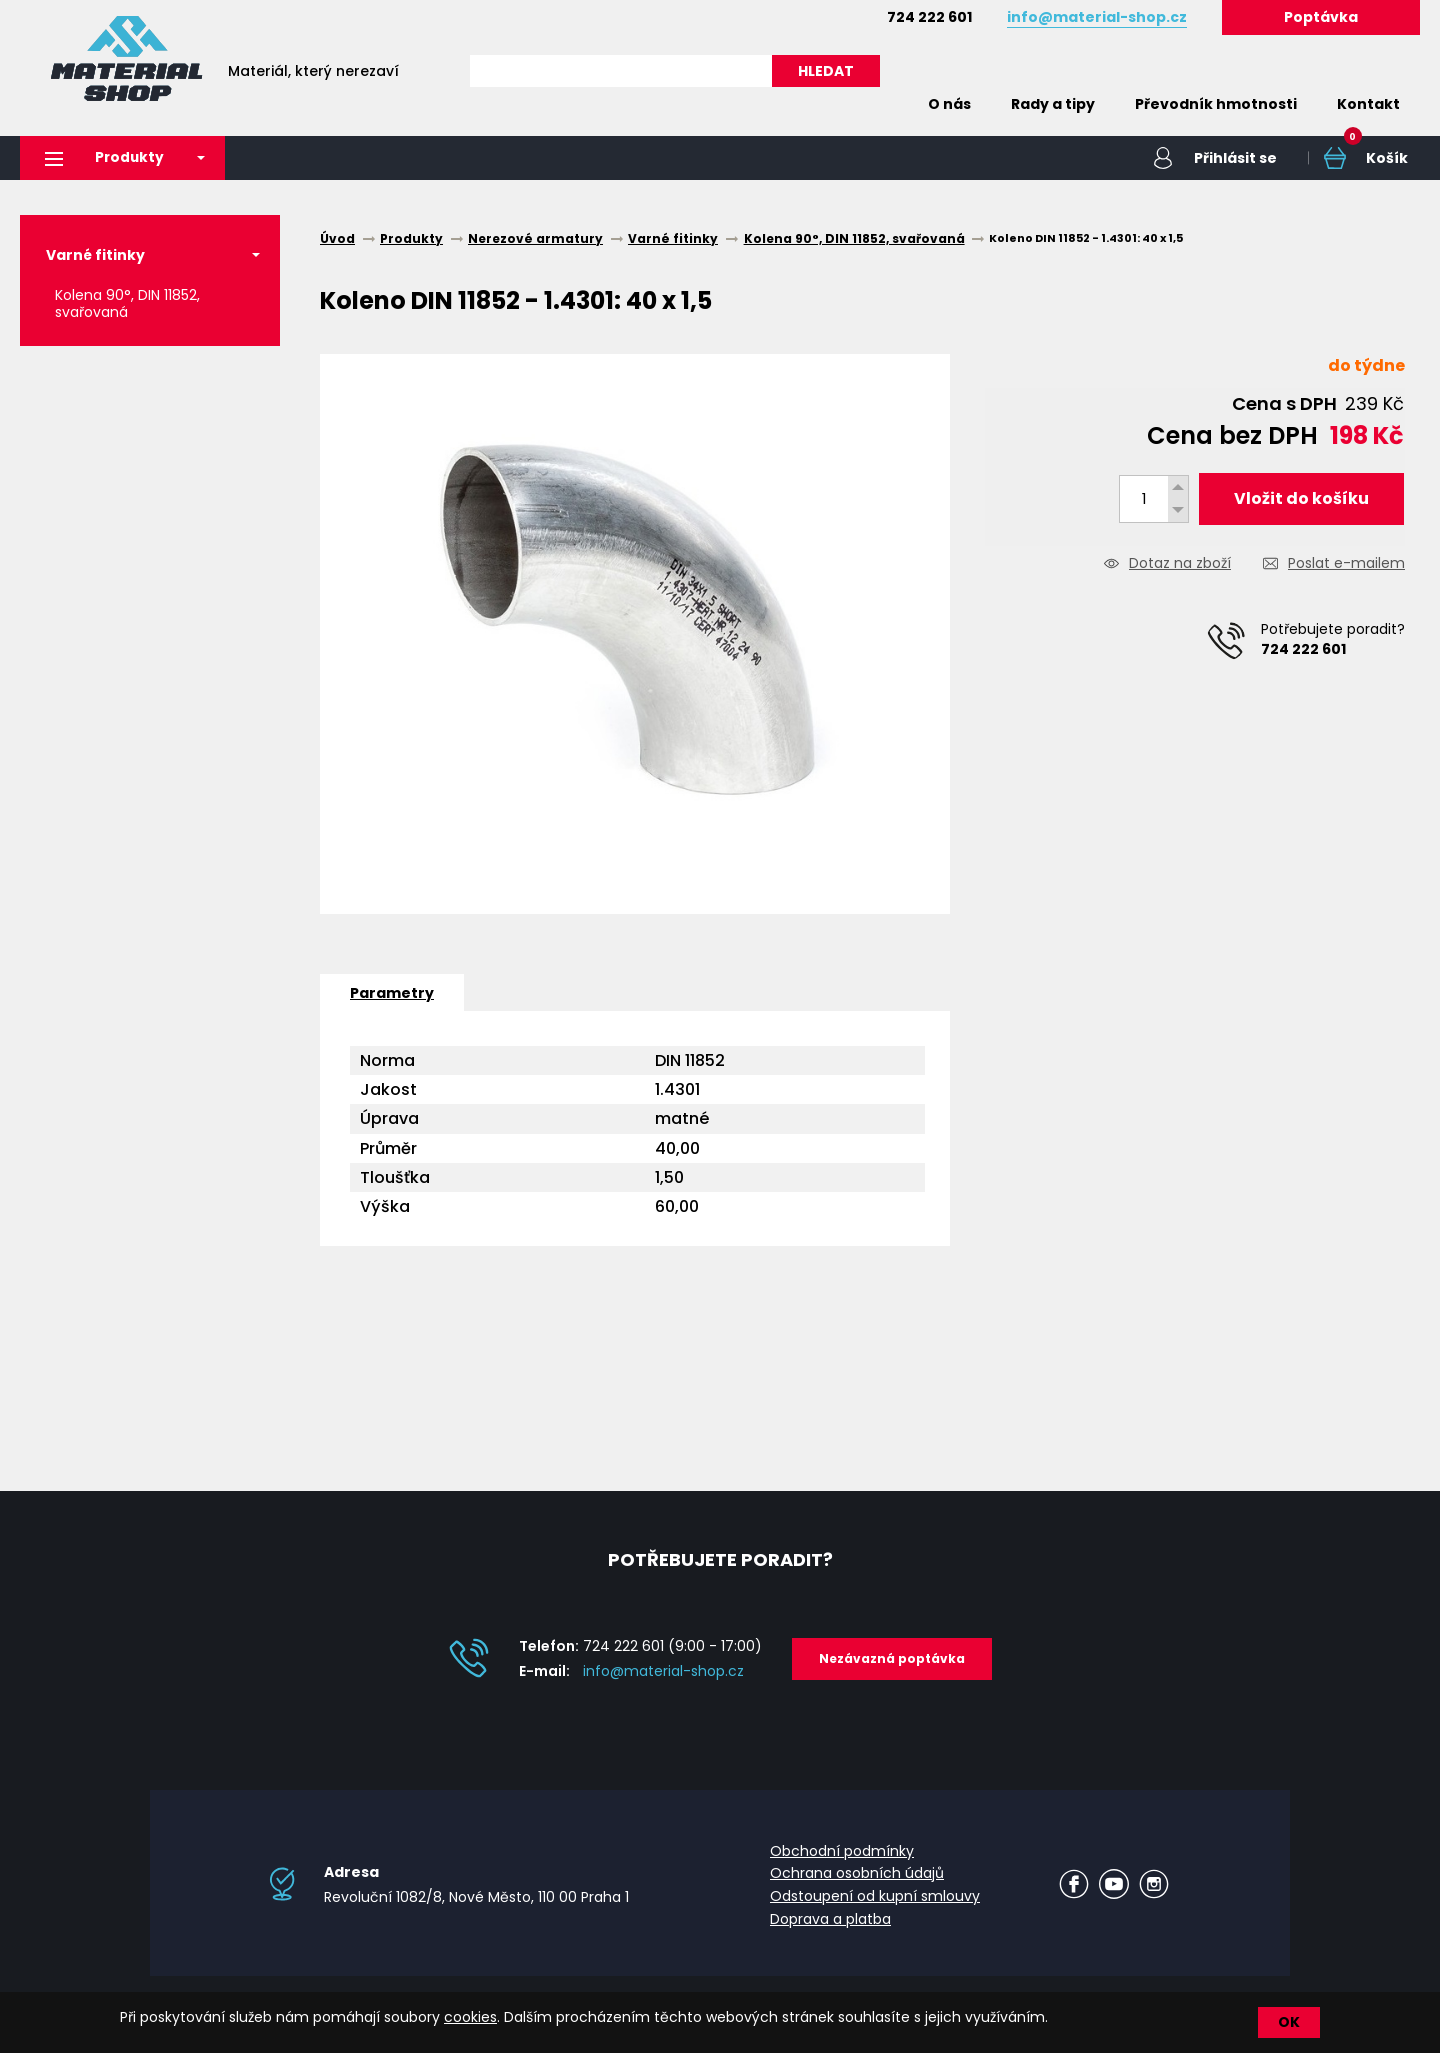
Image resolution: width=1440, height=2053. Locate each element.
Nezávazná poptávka (892, 1659)
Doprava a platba (830, 1919)
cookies (470, 2017)
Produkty (106, 158)
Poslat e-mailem (1346, 564)
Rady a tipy (1053, 104)
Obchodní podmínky (842, 1851)
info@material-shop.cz (663, 1672)
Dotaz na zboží (1180, 564)
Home (878, 104)
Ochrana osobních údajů (857, 1873)
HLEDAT (826, 71)
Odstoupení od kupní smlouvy (875, 1896)
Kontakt (1368, 104)
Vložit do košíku (1301, 498)
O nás (949, 104)
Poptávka (1321, 17)
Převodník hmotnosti (1216, 104)
